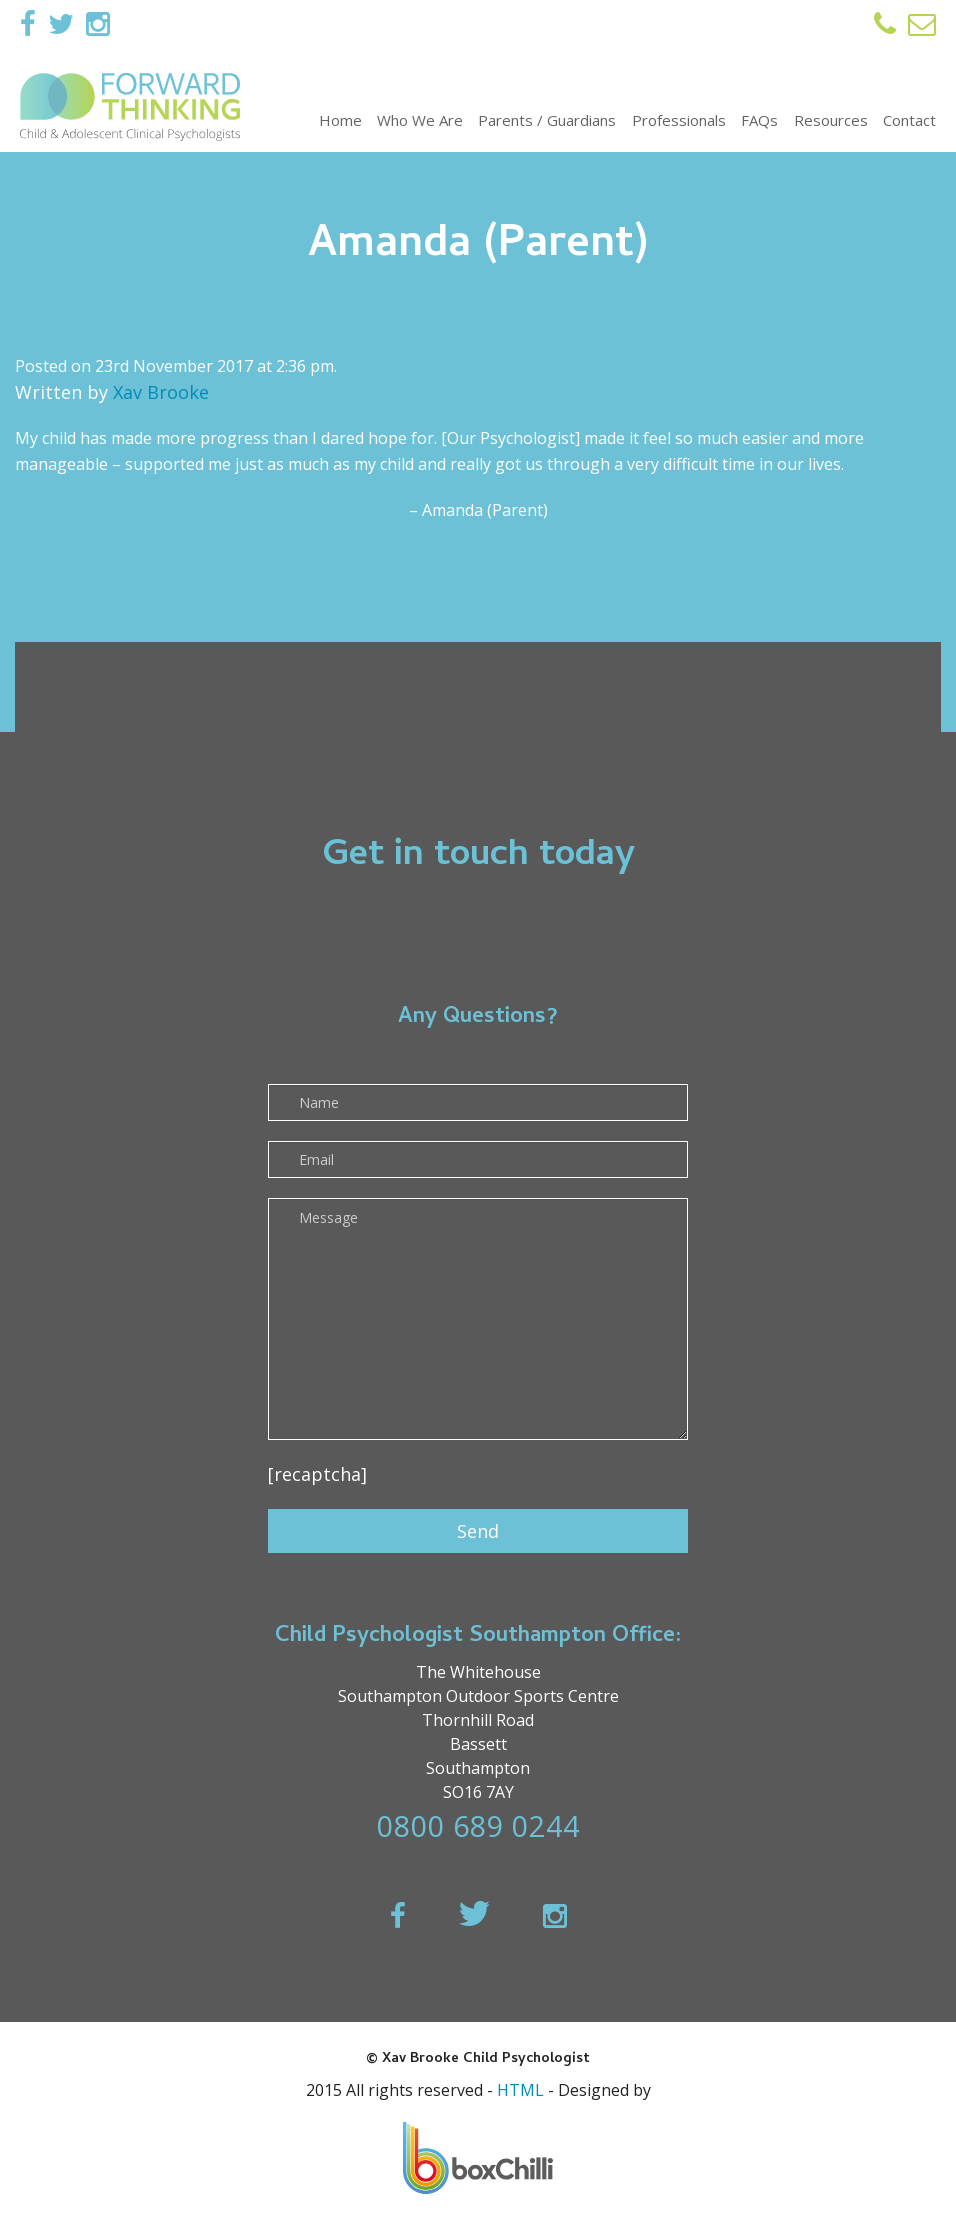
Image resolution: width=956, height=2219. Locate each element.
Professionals (679, 120)
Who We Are (420, 120)
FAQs (759, 120)
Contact (909, 120)
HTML (520, 2090)
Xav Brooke (161, 392)
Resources (831, 120)
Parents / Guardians (547, 120)
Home (340, 120)
